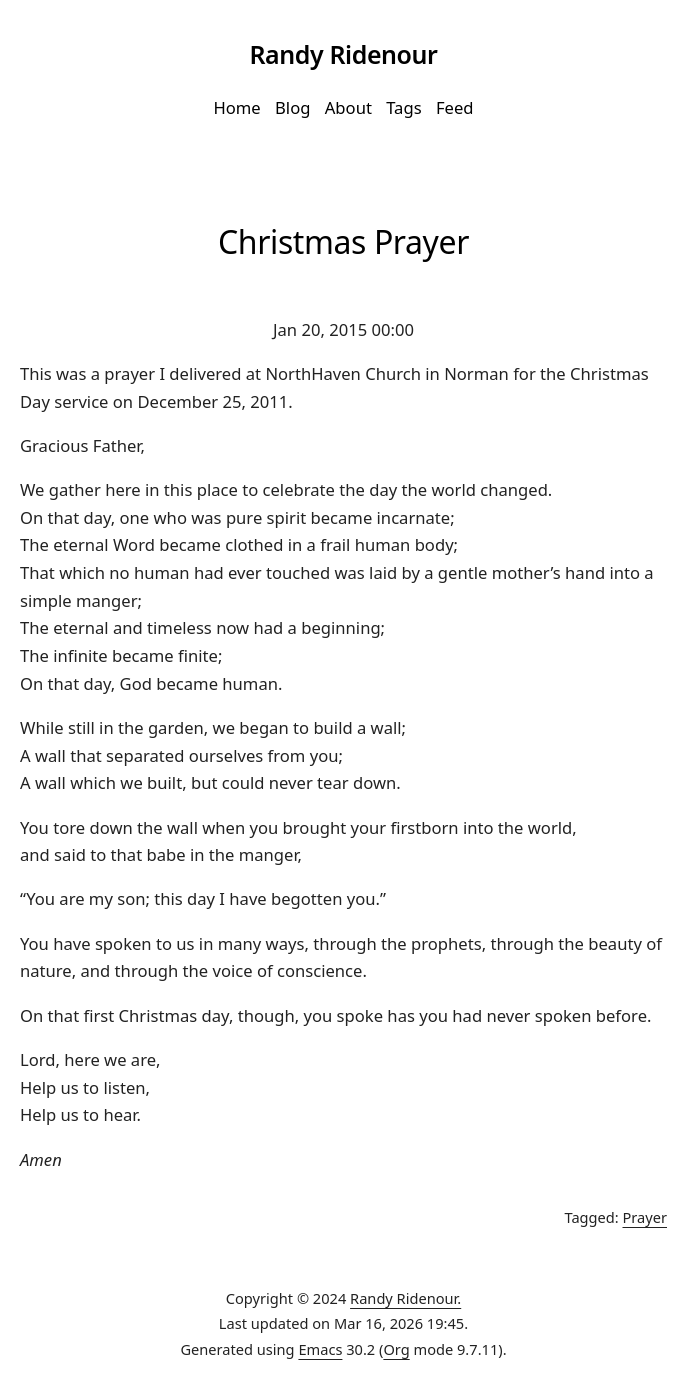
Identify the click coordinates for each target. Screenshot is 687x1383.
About (348, 107)
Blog (292, 107)
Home (236, 107)
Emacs (320, 1349)
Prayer (645, 1217)
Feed (455, 107)
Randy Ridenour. (405, 1298)
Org (396, 1349)
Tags (403, 107)
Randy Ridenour (343, 54)
